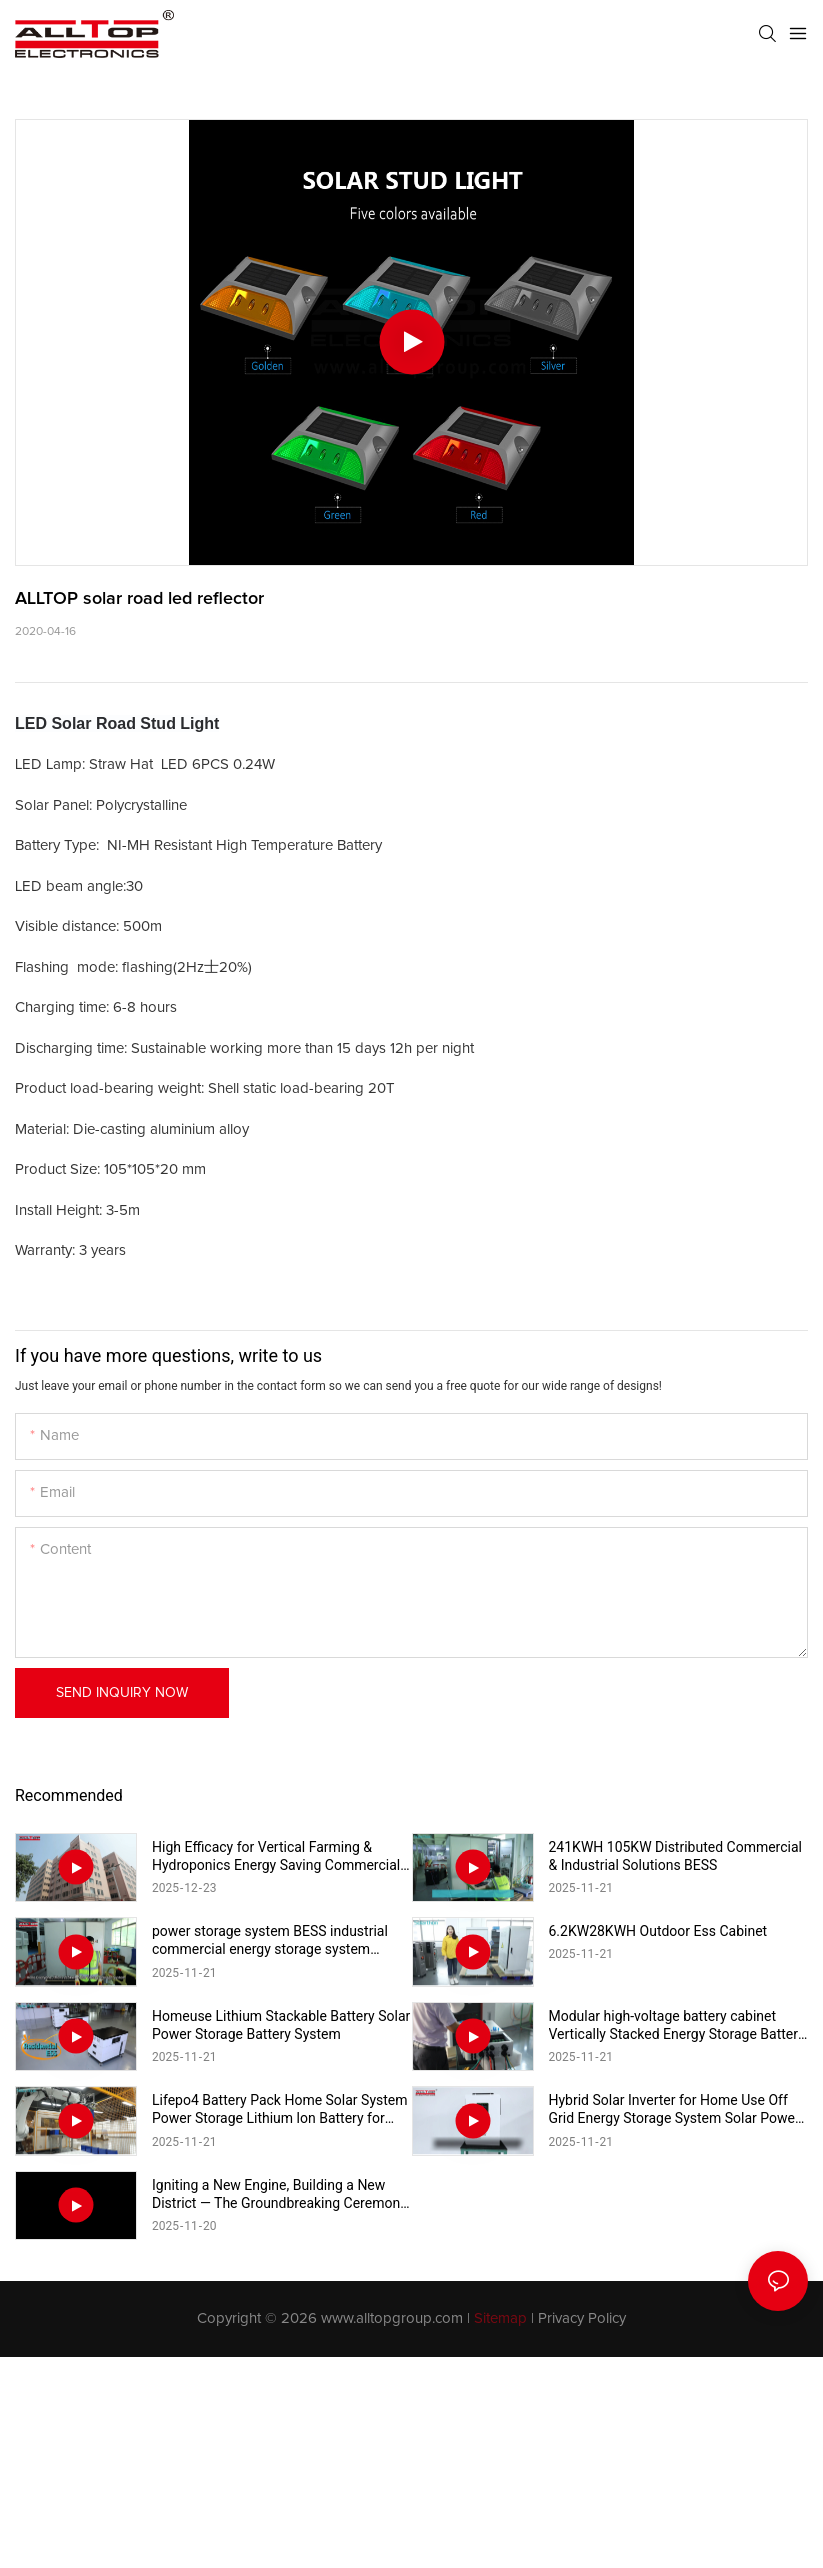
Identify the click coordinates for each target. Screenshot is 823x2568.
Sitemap (500, 2318)
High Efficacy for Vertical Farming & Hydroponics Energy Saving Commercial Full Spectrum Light (276, 1856)
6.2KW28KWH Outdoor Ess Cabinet (658, 1931)
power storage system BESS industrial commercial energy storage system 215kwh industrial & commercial (270, 1940)
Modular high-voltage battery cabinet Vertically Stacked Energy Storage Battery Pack (677, 2025)
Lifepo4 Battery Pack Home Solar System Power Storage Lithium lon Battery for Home (280, 2109)
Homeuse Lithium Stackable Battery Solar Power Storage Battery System (281, 2025)
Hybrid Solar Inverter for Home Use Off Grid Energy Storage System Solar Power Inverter (674, 2109)
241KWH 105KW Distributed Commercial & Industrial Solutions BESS (676, 1856)
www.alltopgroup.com (392, 2318)
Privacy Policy (582, 2318)
